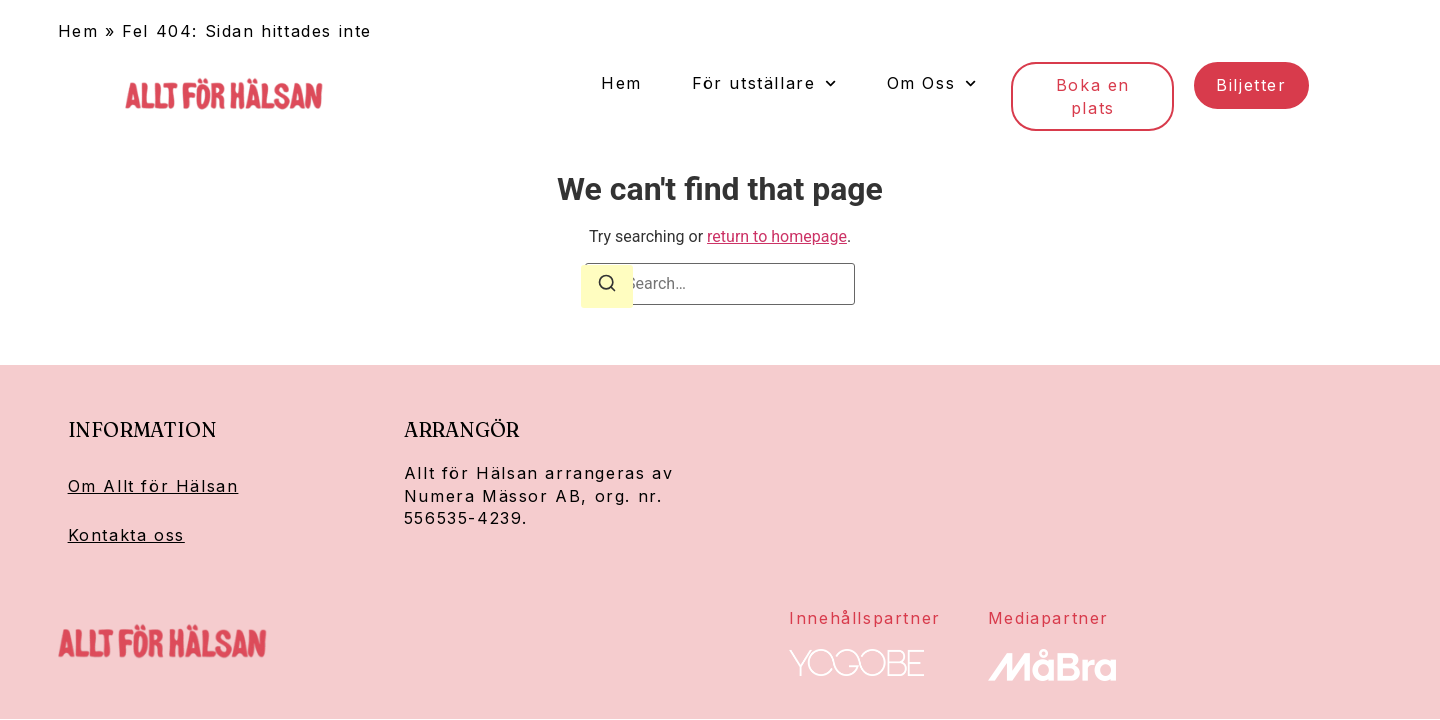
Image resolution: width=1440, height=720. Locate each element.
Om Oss (932, 83)
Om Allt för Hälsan (153, 486)
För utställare (764, 83)
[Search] (607, 286)
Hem (78, 31)
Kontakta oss (126, 535)
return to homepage (777, 236)
